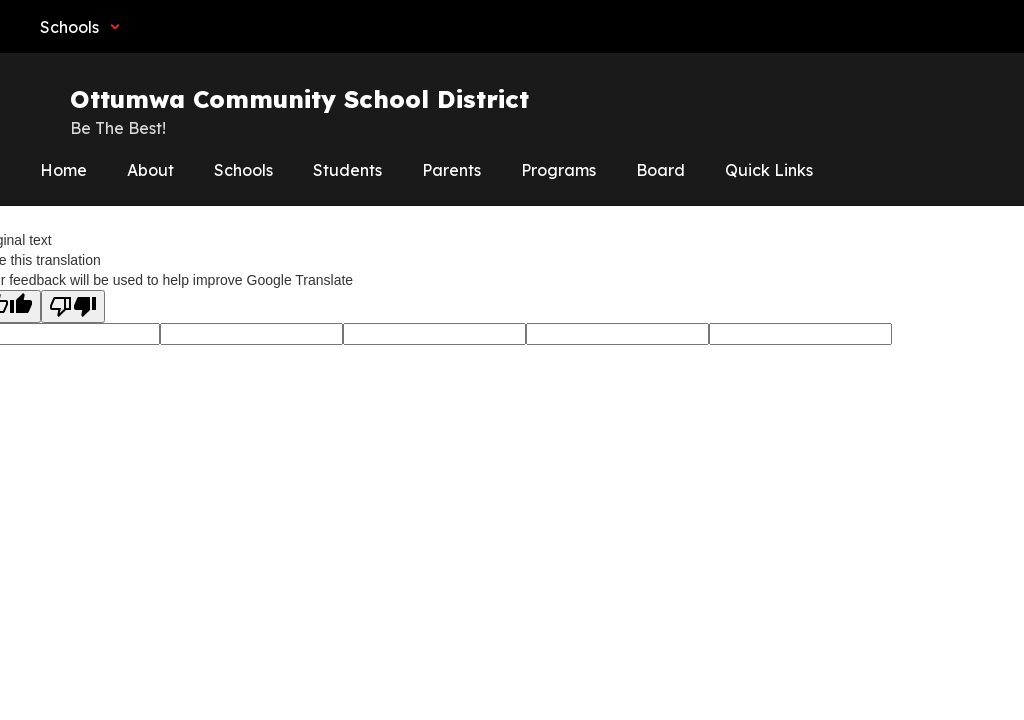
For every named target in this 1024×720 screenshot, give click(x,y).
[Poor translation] (73, 306)
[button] (80, 27)
